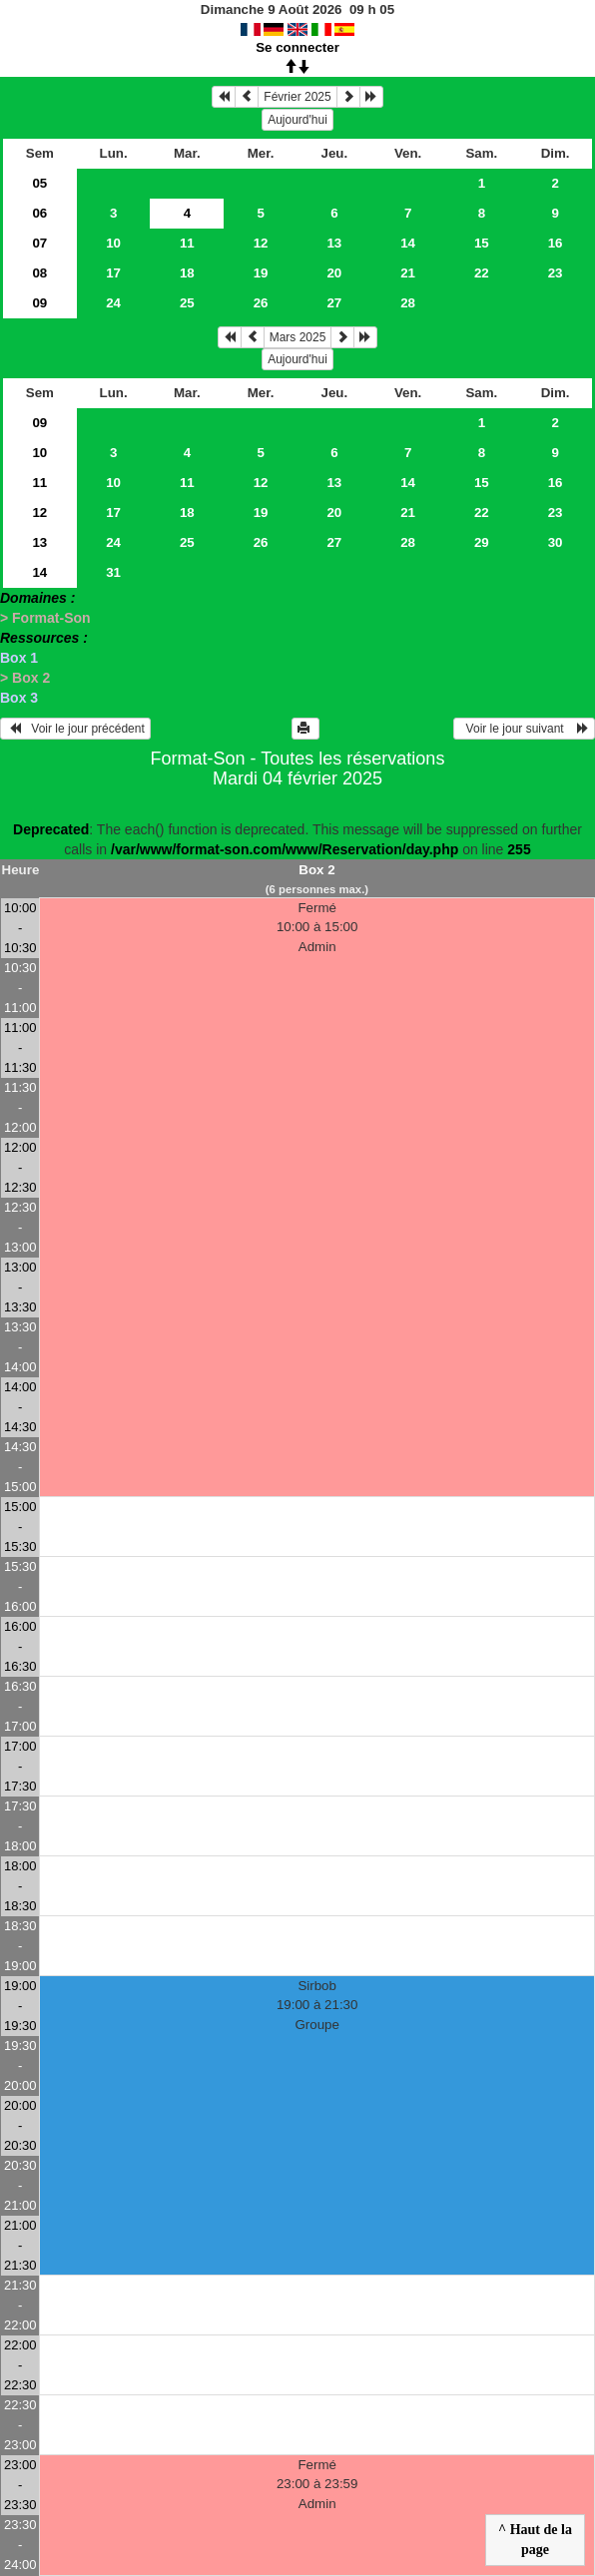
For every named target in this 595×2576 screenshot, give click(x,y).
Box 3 (19, 698)
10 (113, 243)
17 (113, 272)
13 (333, 243)
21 (407, 272)
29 (481, 542)
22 (481, 272)
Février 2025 (297, 97)
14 (407, 243)
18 (187, 272)
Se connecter (297, 47)
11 (187, 243)
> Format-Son (45, 618)
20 (333, 272)
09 (39, 302)
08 (39, 272)
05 (39, 183)
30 (555, 542)
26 (261, 302)
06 (39, 213)
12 (261, 243)
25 (187, 302)
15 (481, 243)
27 (333, 302)
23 (555, 272)
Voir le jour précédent (75, 729)
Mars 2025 (298, 337)
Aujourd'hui (297, 120)
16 (555, 243)
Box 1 (19, 658)
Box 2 (316, 869)
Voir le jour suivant (524, 729)
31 (113, 572)
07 (39, 243)
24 (113, 302)
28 (407, 302)
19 (261, 272)
